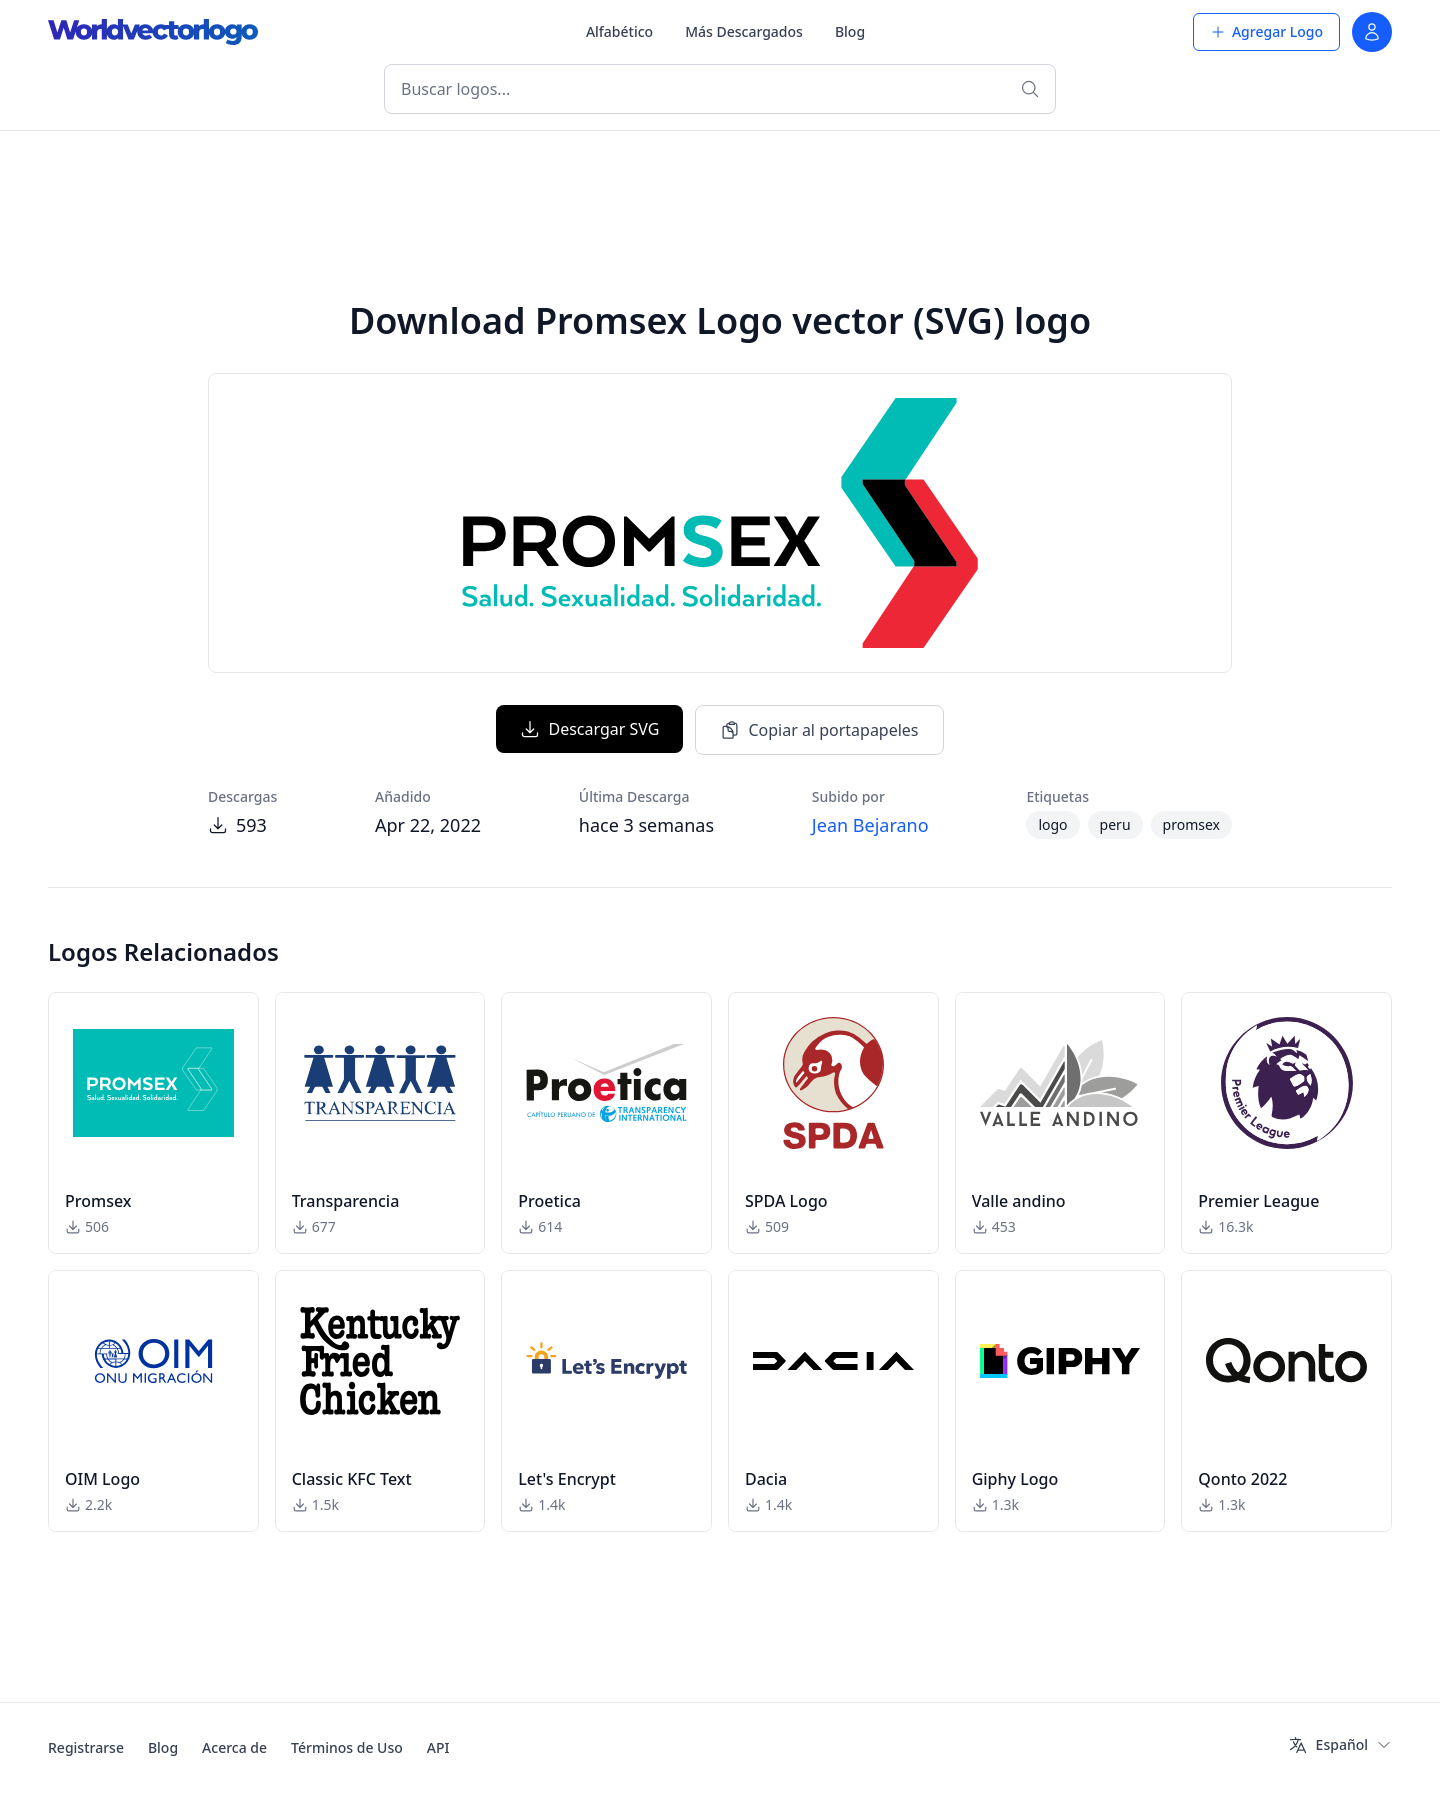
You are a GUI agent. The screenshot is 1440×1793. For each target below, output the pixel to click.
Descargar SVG (589, 729)
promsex (1191, 824)
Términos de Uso (347, 1747)
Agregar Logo (1266, 31)
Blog (850, 31)
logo (1052, 824)
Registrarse (86, 1747)
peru (1115, 824)
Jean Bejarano (870, 825)
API (438, 1747)
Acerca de (234, 1747)
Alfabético (619, 31)
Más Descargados (744, 31)
